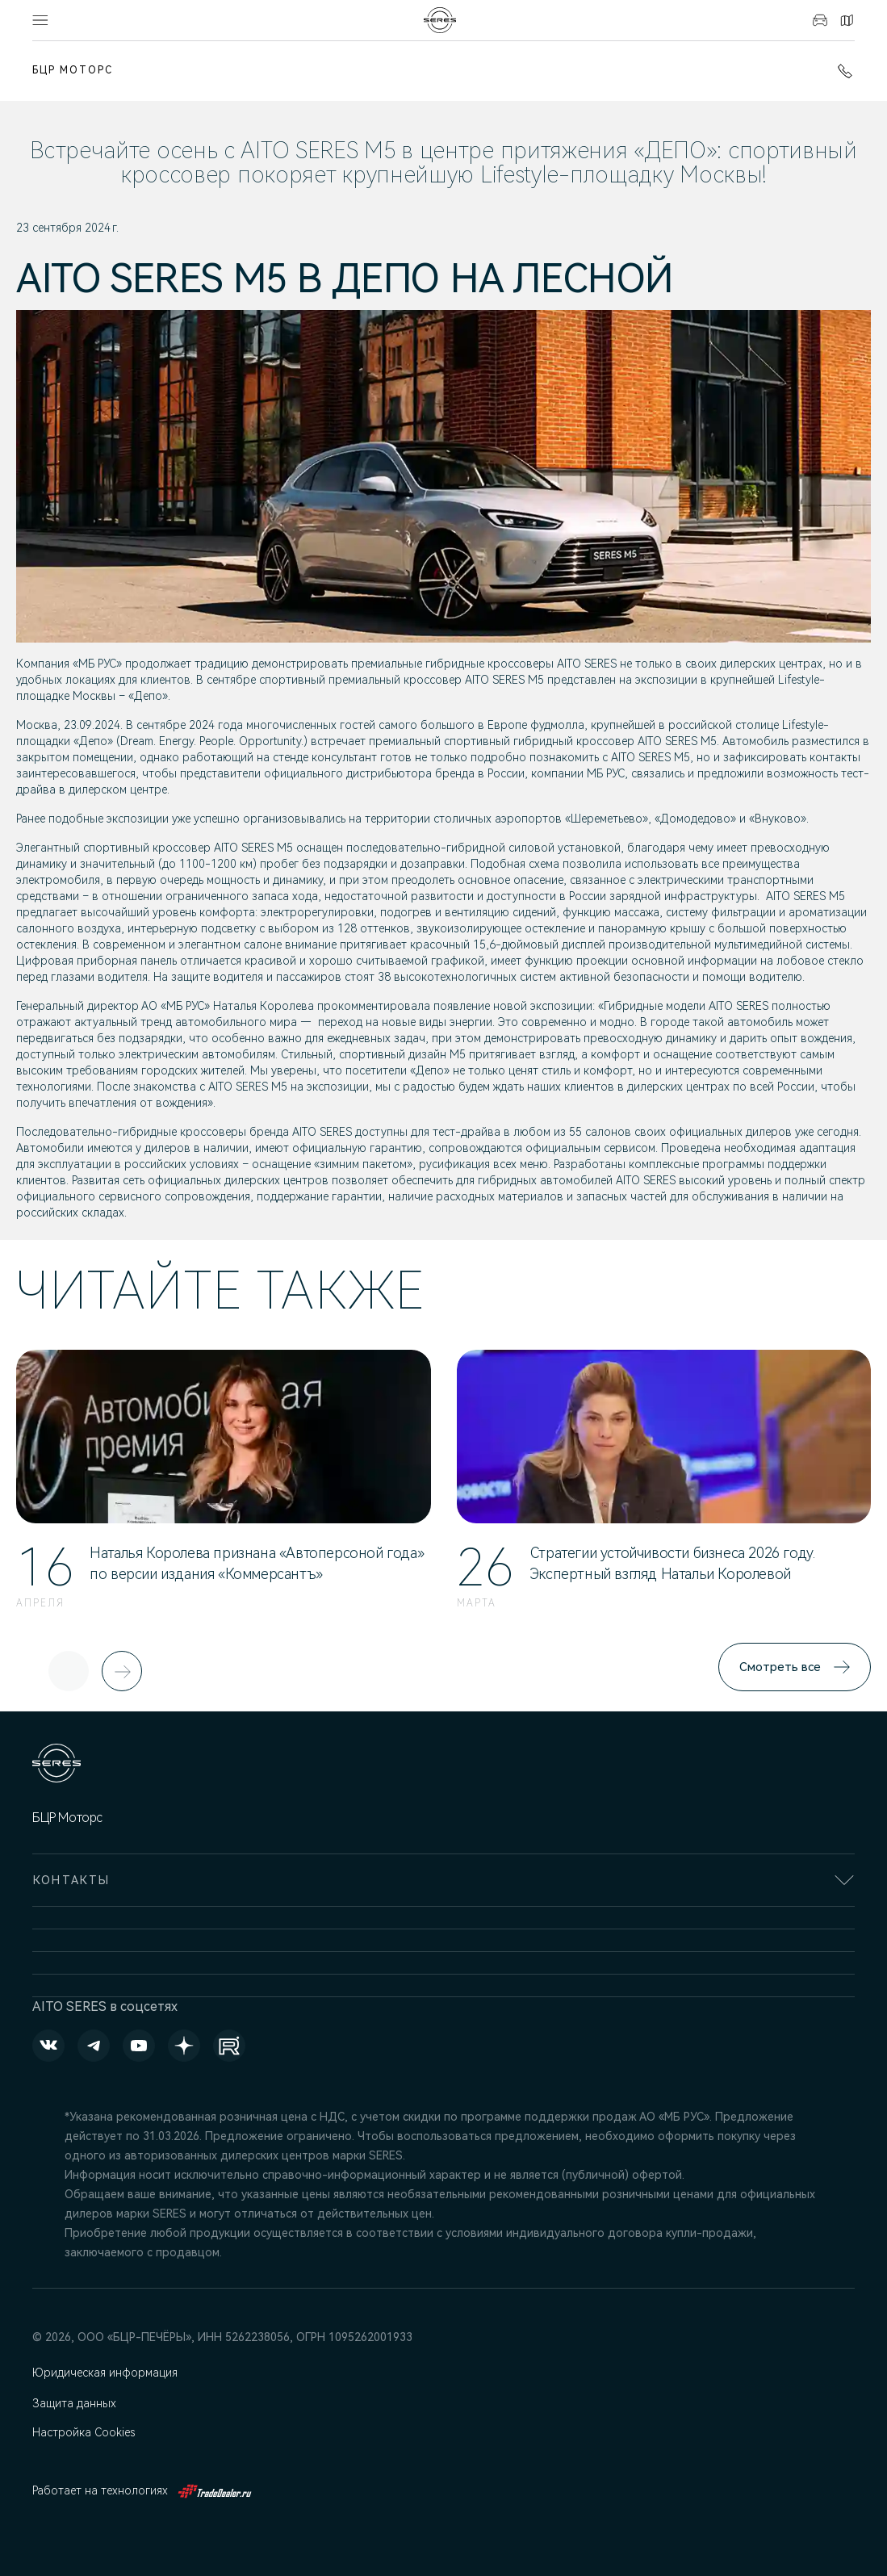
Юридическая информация (106, 2372)
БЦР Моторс (72, 70)
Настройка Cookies (84, 2432)
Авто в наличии (820, 20)
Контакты (847, 20)
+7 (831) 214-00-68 (845, 71)
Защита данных (75, 2403)
